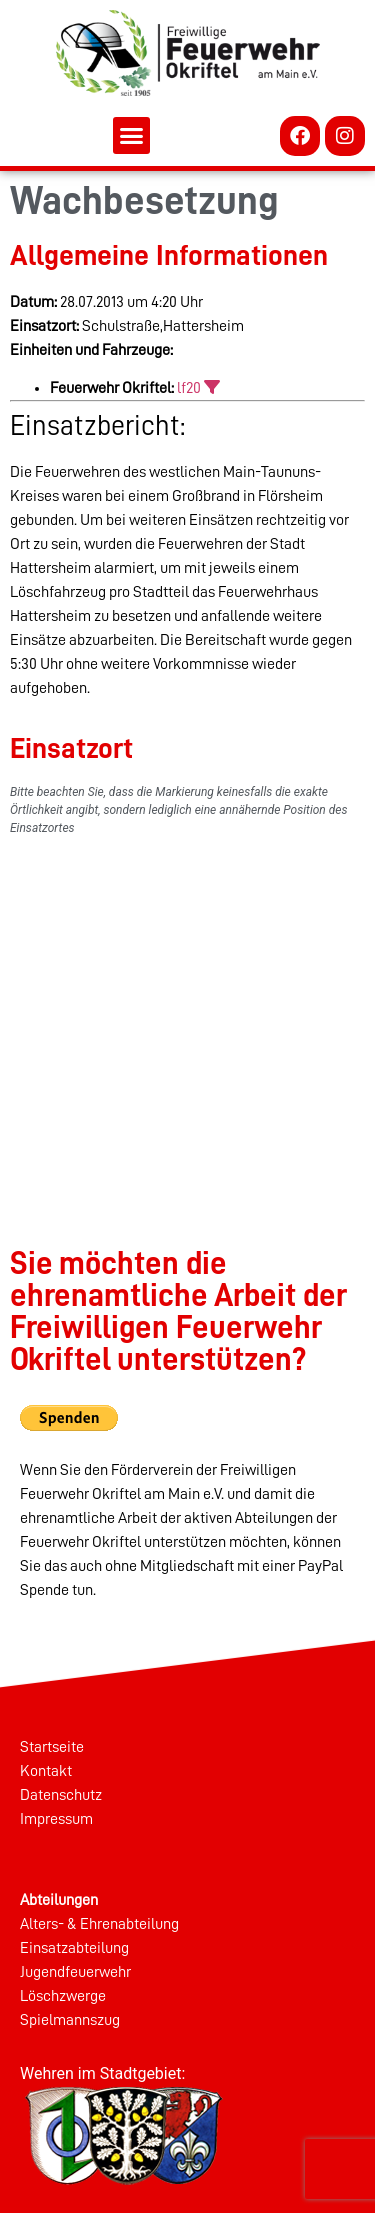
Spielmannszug (70, 2020)
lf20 (189, 388)
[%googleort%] (187, 1007)
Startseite (52, 1747)
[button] (132, 136)
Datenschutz (61, 1795)
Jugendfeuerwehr (75, 1972)
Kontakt (46, 1771)
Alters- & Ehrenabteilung (99, 1924)
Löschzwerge (63, 1996)
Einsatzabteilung (74, 1948)
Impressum (56, 1819)
